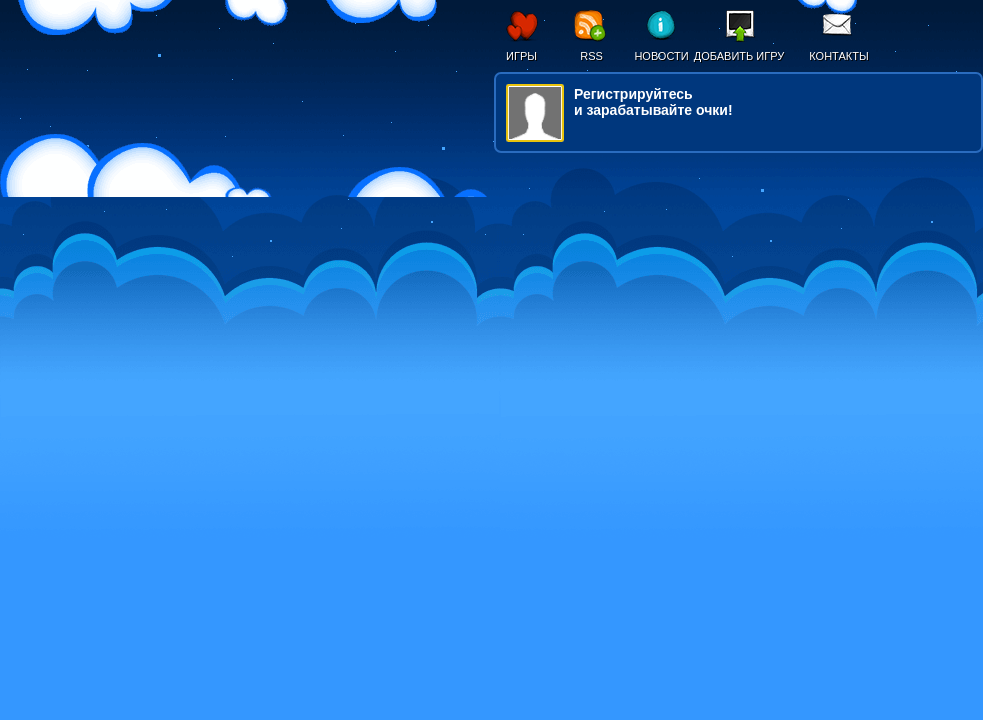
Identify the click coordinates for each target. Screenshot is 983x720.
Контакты (838, 56)
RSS (591, 56)
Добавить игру (739, 56)
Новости (661, 56)
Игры (521, 56)
